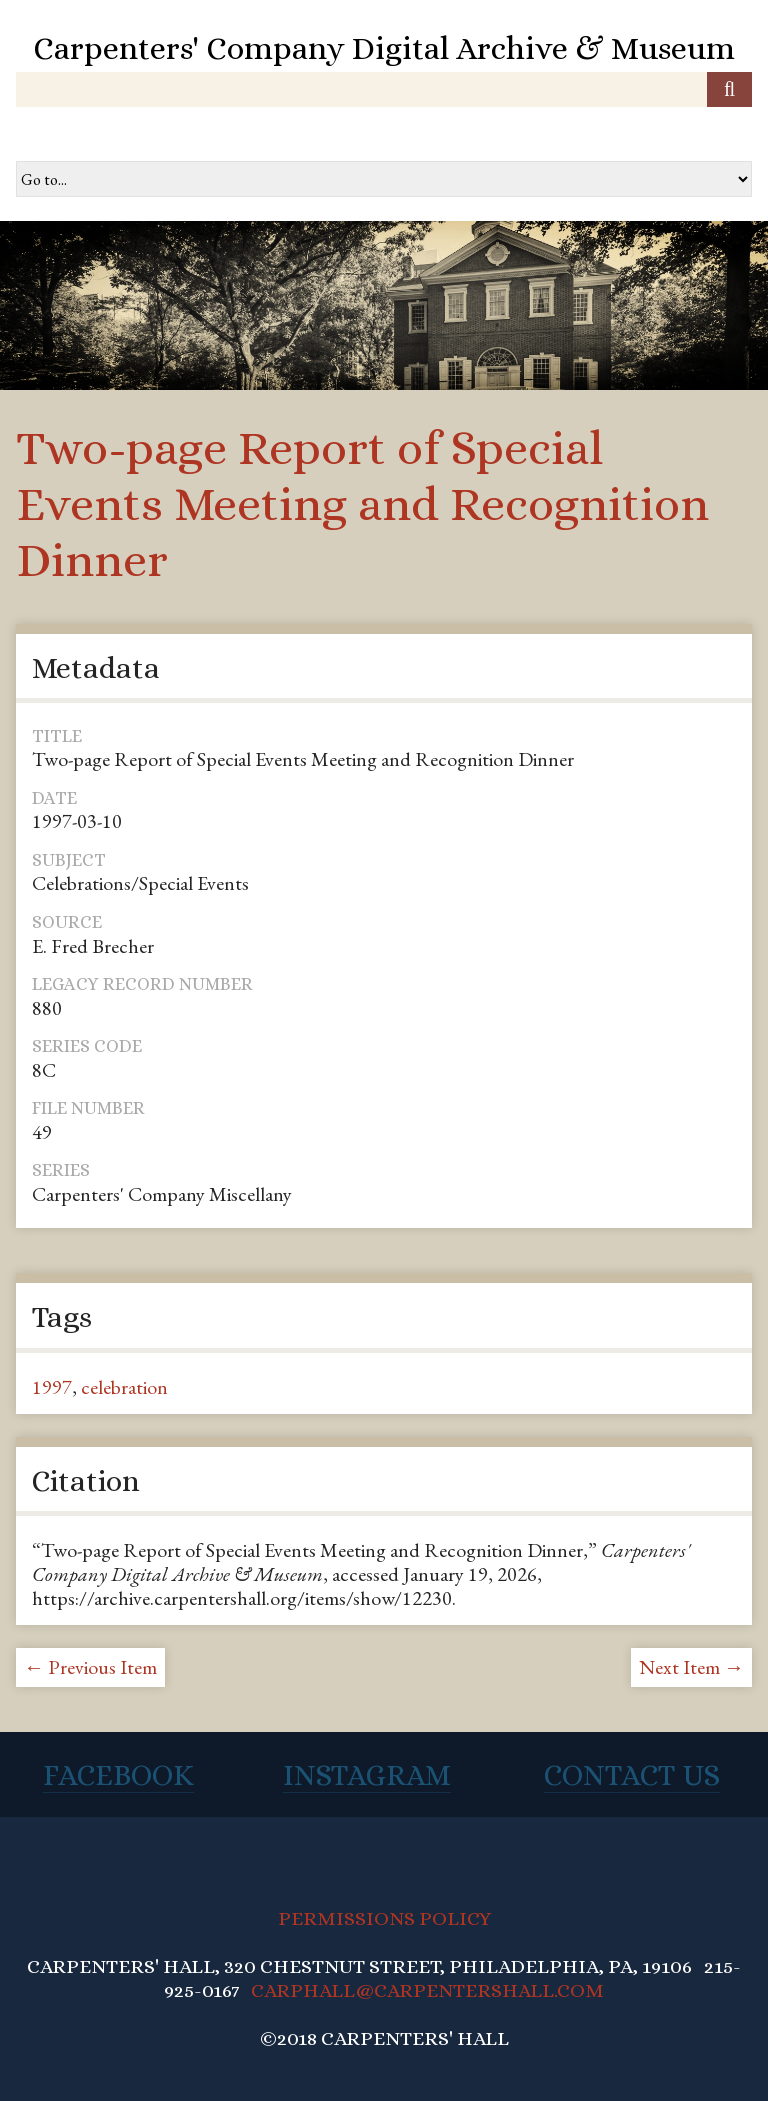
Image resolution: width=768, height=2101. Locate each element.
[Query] (384, 89)
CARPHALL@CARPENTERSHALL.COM (427, 1990)
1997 (52, 1387)
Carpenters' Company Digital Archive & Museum (384, 48)
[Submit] (729, 89)
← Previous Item (90, 1667)
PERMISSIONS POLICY (384, 1918)
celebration (124, 1387)
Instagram (367, 1775)
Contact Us (632, 1775)
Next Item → (691, 1667)
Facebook (118, 1775)
